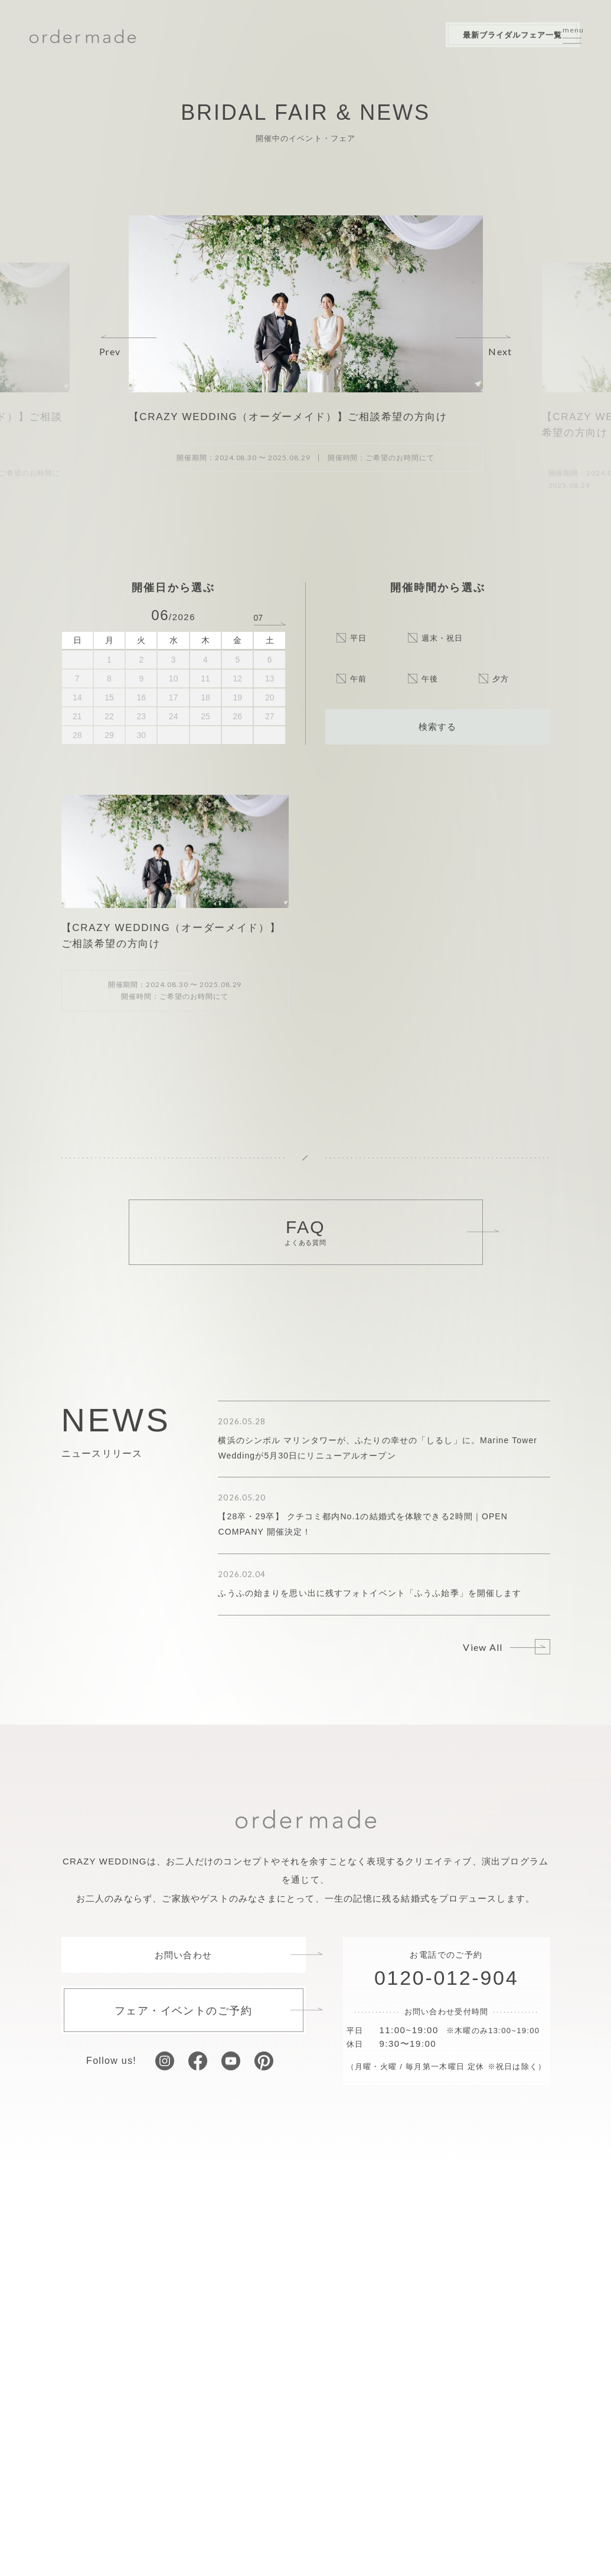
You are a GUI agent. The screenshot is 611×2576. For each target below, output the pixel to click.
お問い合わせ (183, 1954)
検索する (438, 726)
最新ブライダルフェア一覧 (475, 35)
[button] (128, 346)
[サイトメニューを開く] (572, 36)
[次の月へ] (270, 616)
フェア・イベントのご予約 (183, 2010)
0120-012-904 (446, 1978)
